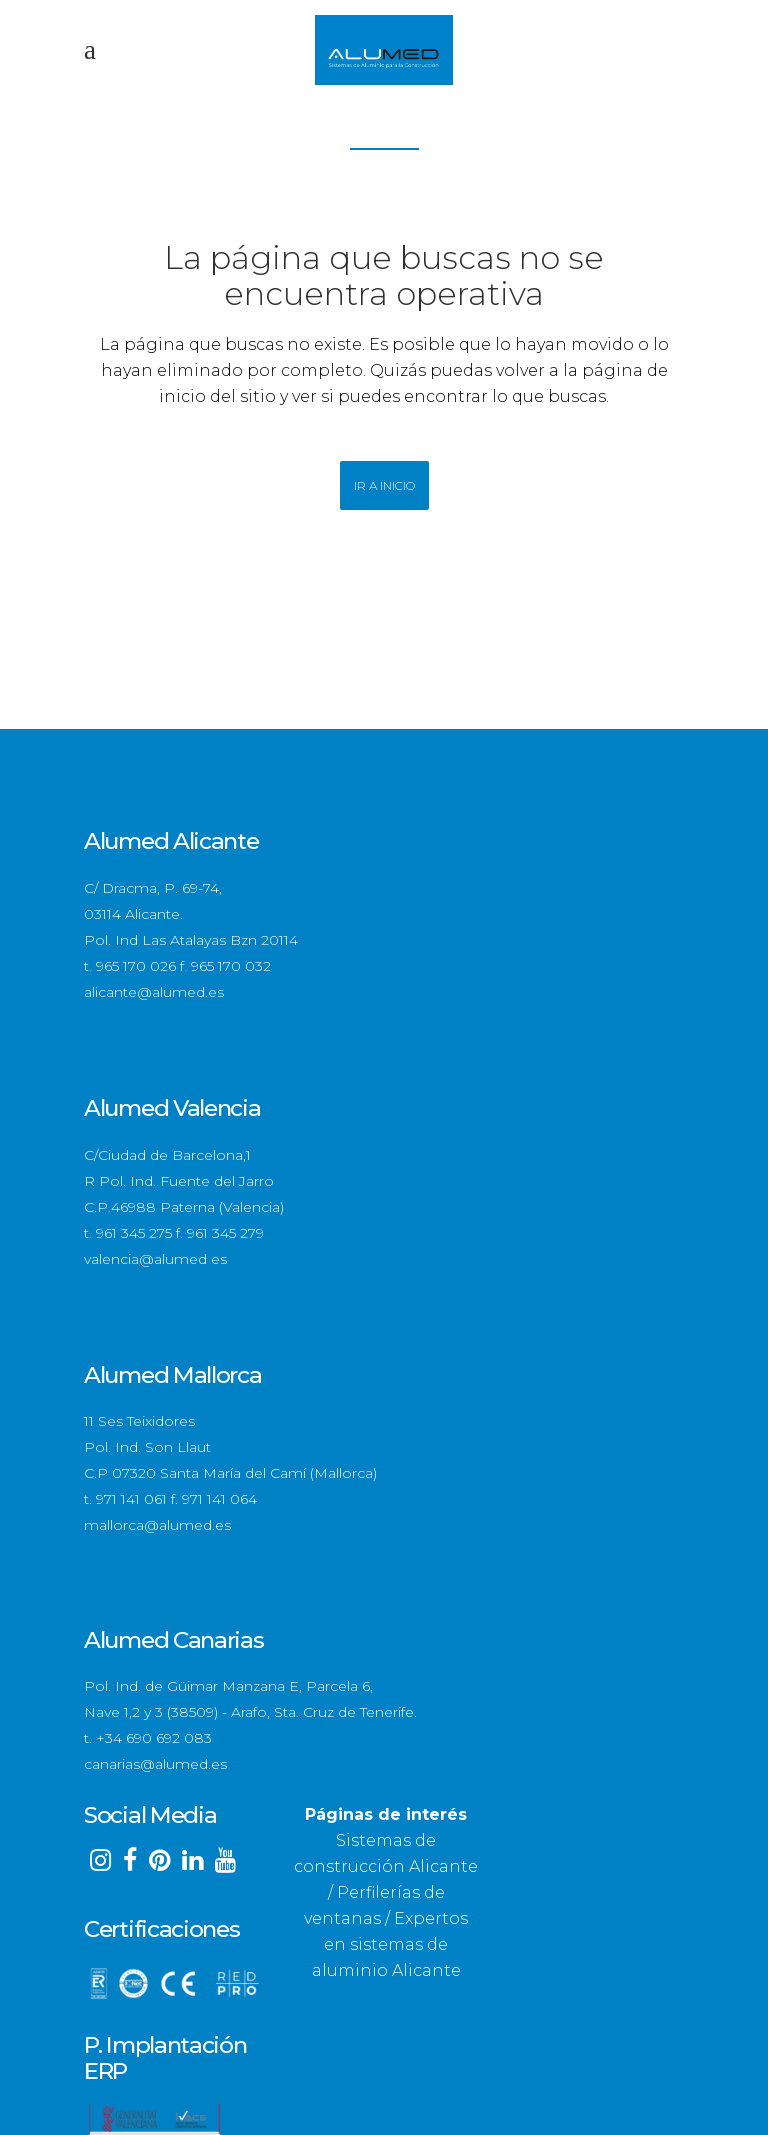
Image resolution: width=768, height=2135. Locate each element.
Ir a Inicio (384, 485)
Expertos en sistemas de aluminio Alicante (390, 1944)
